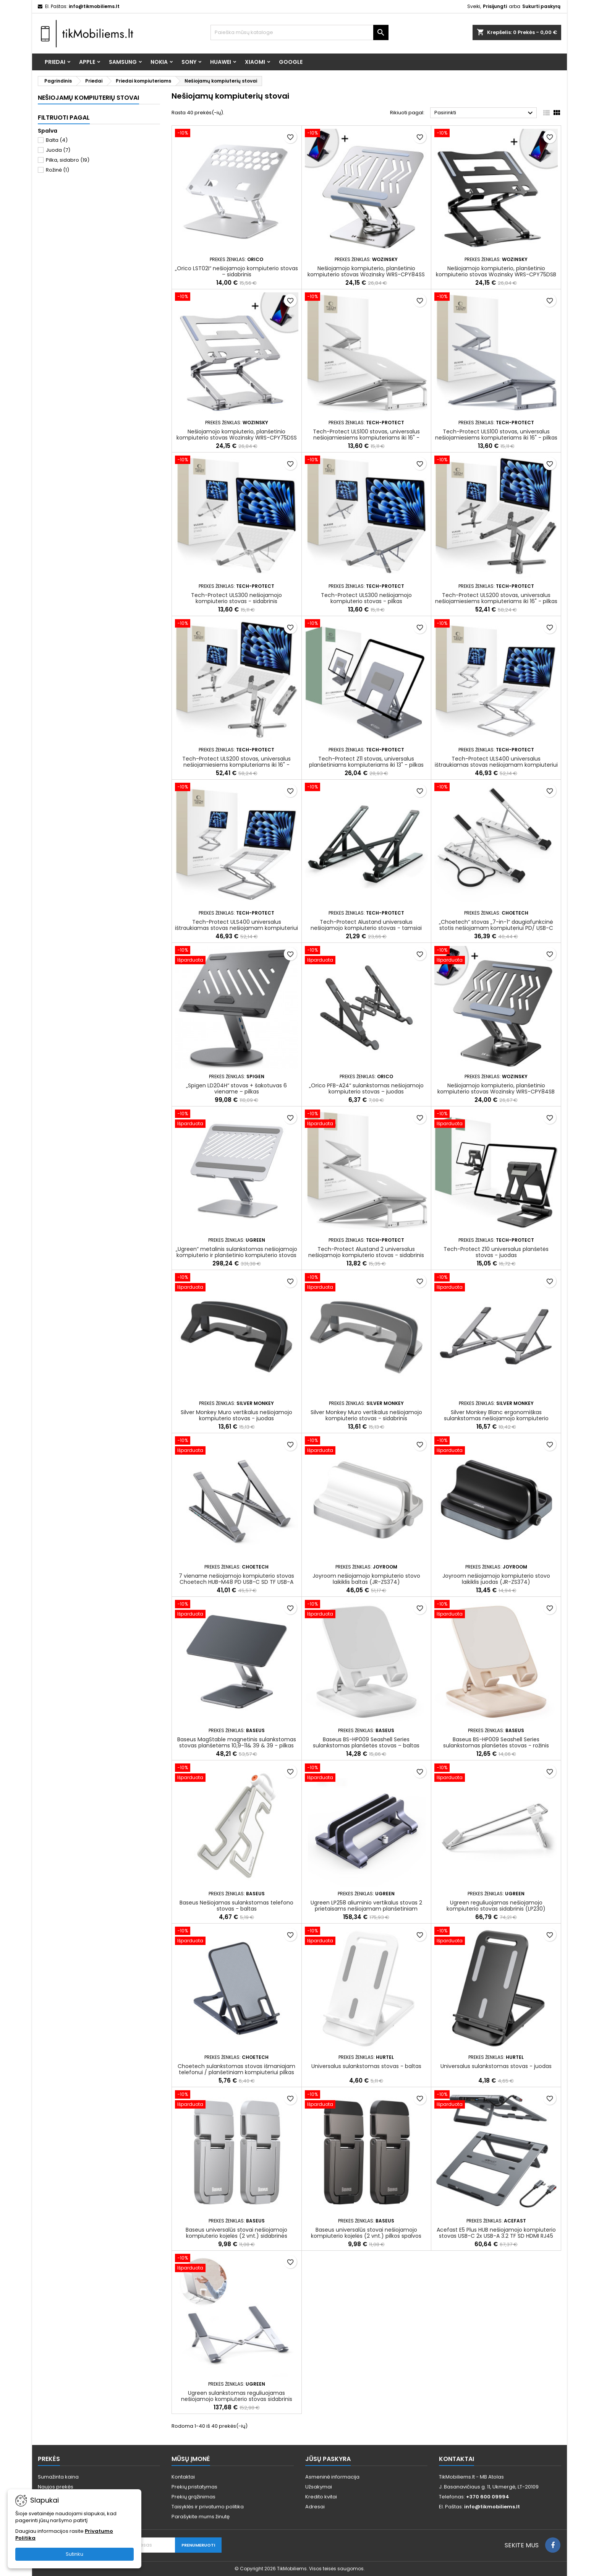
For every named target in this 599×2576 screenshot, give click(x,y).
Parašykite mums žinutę (201, 2516)
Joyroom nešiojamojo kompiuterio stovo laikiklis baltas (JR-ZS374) (366, 1579)
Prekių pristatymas (194, 2486)
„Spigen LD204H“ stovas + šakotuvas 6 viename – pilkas (236, 1088)
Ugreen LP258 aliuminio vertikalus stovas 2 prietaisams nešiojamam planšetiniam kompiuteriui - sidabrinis (366, 1909)
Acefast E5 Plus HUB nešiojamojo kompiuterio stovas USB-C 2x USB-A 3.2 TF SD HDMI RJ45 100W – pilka (496, 2236)
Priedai (55, 62)
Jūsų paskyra (328, 2458)
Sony (188, 62)
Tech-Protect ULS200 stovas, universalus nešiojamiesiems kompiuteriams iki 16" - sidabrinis (236, 765)
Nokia (159, 62)
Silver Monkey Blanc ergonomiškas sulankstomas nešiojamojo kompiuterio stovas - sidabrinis (496, 1418)
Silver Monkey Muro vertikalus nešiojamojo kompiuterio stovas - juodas (236, 1415)
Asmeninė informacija (332, 2476)
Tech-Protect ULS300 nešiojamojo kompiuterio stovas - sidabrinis (236, 598)
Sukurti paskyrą (541, 6)
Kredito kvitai (321, 2496)
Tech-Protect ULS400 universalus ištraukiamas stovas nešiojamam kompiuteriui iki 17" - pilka (236, 928)
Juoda (58, 150)
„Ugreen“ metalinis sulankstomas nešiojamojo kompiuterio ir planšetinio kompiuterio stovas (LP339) (236, 1255)
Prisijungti (495, 6)
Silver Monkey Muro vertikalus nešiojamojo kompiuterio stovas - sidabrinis (366, 1415)
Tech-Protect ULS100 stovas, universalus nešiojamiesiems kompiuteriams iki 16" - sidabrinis (366, 438)
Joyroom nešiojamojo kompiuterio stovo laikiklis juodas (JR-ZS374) (496, 1579)
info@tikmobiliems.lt (94, 6)
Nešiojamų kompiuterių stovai (88, 97)
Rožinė (57, 170)
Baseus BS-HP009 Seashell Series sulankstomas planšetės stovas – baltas (366, 1742)
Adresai (315, 2506)
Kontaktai (183, 2476)
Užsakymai (318, 2486)
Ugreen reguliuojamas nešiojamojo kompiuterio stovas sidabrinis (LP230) (496, 1906)
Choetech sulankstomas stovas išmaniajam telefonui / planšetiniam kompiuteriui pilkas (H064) (236, 2072)
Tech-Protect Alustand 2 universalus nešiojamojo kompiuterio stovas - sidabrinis (366, 1252)
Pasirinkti (484, 113)
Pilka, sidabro (67, 160)
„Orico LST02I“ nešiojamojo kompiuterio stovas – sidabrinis (236, 271)
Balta (57, 140)
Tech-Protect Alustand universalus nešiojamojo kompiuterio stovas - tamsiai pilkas (366, 928)
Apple (87, 62)
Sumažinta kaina (58, 2476)
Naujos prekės (55, 2486)
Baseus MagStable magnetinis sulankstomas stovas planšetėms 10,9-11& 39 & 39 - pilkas (236, 1742)
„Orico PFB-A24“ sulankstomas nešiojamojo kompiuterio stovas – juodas (366, 1088)
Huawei (220, 62)
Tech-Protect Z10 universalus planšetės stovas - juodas (496, 1252)
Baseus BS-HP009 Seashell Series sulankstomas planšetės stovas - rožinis (496, 1742)
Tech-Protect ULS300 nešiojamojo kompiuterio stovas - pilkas (366, 598)
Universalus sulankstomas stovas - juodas (496, 2066)
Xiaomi (255, 62)
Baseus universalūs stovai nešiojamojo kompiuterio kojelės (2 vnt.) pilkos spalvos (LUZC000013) (366, 2236)
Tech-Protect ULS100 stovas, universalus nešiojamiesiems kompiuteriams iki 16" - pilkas (496, 434)
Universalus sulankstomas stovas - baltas (366, 2066)
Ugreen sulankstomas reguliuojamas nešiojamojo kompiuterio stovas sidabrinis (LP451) (236, 2399)
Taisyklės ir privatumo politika (208, 2506)
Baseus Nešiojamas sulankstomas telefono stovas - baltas (236, 1906)
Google (291, 62)
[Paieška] (299, 32)
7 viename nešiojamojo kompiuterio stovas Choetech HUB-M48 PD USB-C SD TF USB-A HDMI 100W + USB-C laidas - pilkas (236, 1582)
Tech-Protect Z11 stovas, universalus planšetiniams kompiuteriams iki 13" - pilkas (366, 762)
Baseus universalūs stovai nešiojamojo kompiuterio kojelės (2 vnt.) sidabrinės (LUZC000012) (236, 2236)
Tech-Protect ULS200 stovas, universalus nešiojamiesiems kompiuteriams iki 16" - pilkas (496, 598)
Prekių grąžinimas (193, 2496)
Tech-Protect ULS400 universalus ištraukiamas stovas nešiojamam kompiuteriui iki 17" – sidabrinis (496, 765)
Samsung (123, 62)
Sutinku (74, 2554)
